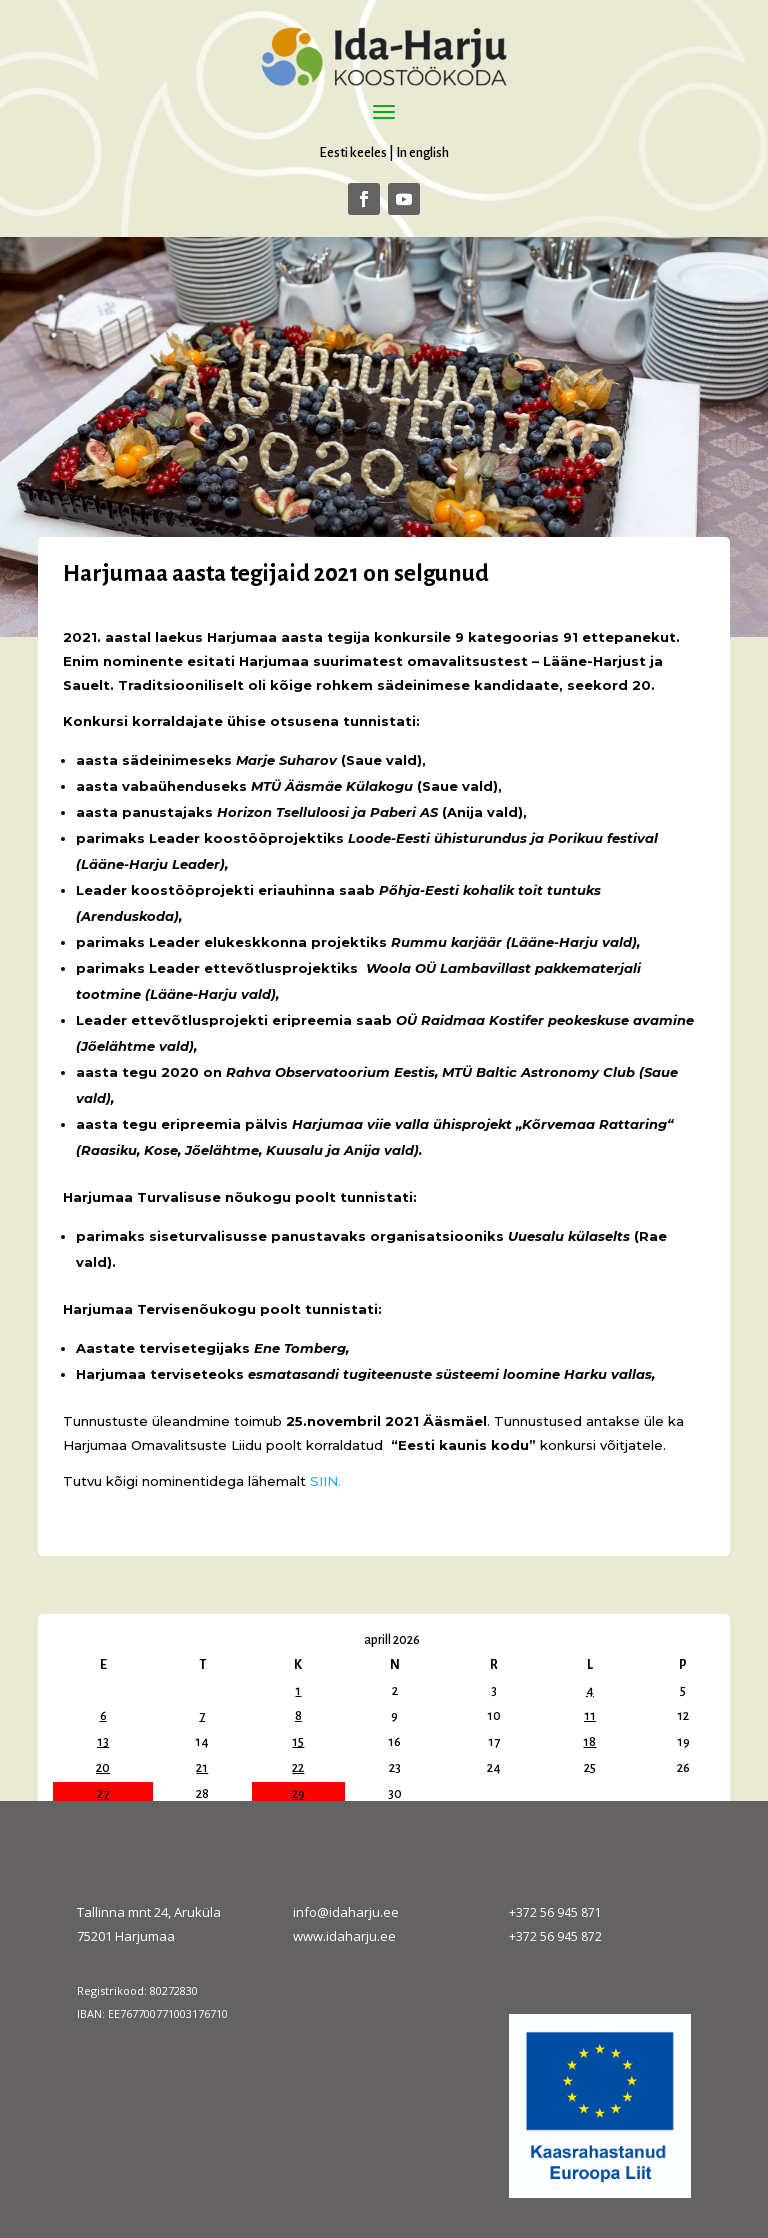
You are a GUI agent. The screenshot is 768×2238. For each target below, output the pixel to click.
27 (103, 1794)
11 (590, 1716)
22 (298, 1768)
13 (103, 1742)
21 (202, 1768)
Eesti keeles (353, 152)
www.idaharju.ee (344, 1936)
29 (298, 1794)
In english (422, 152)
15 (298, 1742)
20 (103, 1768)
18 (589, 1742)
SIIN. (325, 1481)
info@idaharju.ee (346, 1912)
